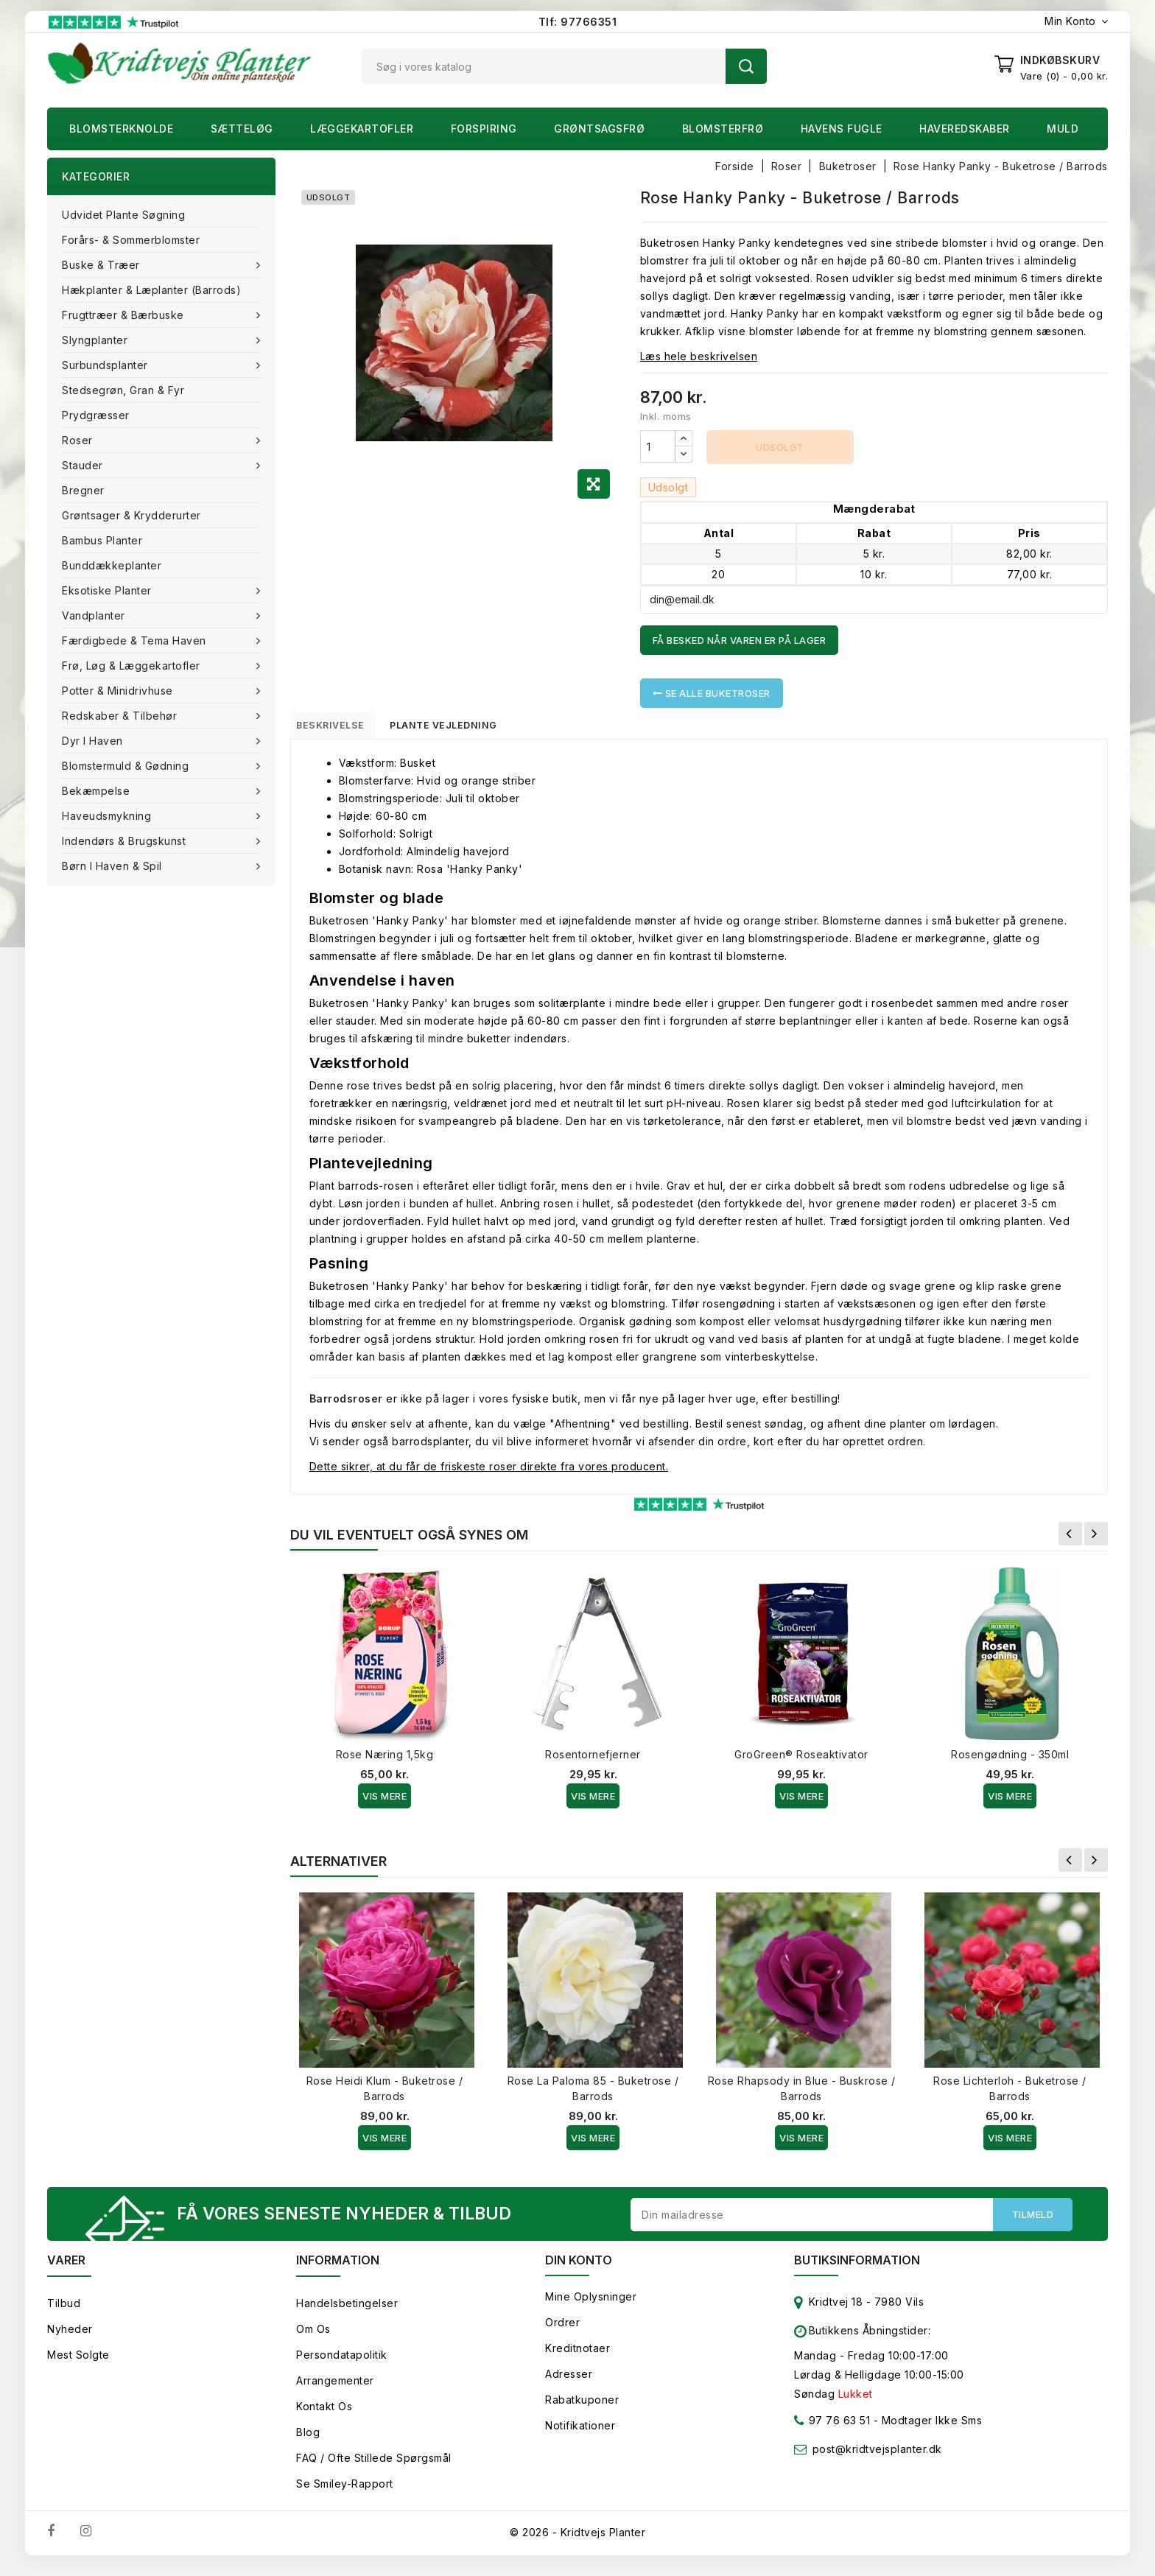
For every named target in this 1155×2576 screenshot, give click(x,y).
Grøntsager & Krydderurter (131, 515)
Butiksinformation (857, 2269)
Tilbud (63, 2312)
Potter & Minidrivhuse (119, 690)
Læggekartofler (361, 128)
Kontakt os (324, 2416)
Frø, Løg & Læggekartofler (132, 665)
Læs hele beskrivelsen (699, 356)
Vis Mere (384, 1802)
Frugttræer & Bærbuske (124, 315)
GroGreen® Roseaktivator (801, 1760)
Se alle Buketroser (711, 693)
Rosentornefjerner (593, 1760)
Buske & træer (102, 265)
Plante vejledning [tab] (470, 728)
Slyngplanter (96, 340)
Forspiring (484, 128)
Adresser (568, 2383)
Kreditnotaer (577, 2357)
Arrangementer (335, 2390)
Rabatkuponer (582, 2409)
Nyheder (70, 2338)
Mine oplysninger (590, 2306)
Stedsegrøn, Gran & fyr (123, 390)
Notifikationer (580, 2435)
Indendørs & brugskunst (125, 841)
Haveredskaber (964, 128)
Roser (79, 440)
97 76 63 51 (832, 2433)
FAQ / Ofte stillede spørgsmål (374, 2467)
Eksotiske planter (108, 590)
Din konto (578, 2269)
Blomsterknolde (121, 128)
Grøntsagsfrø (599, 128)
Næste (1096, 1539)
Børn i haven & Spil (113, 866)
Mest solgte (78, 2364)
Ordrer (562, 2332)
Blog (308, 2441)
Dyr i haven (94, 740)
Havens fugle (841, 128)
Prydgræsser (96, 415)
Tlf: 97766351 (577, 21)
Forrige (1070, 1539)
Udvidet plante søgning (123, 214)
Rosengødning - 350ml (1010, 1760)
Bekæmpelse (97, 791)
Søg (746, 66)
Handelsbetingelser (347, 2312)
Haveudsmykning (108, 816)
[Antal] (657, 446)
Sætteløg (242, 128)
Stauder (84, 465)
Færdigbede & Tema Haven (135, 640)
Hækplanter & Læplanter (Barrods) (151, 290)
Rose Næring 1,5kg (385, 1760)
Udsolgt (780, 447)
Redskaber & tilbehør (121, 715)
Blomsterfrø (723, 128)
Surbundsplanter (106, 365)
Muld (1062, 128)
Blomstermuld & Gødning (127, 765)
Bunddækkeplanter (111, 565)
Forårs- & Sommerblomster (131, 240)
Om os (313, 2338)
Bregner (83, 490)
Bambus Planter (102, 540)
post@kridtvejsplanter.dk (877, 2458)
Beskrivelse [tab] (343, 728)
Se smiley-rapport (344, 2493)
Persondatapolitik (341, 2364)
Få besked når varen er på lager (739, 640)
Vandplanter (95, 615)
